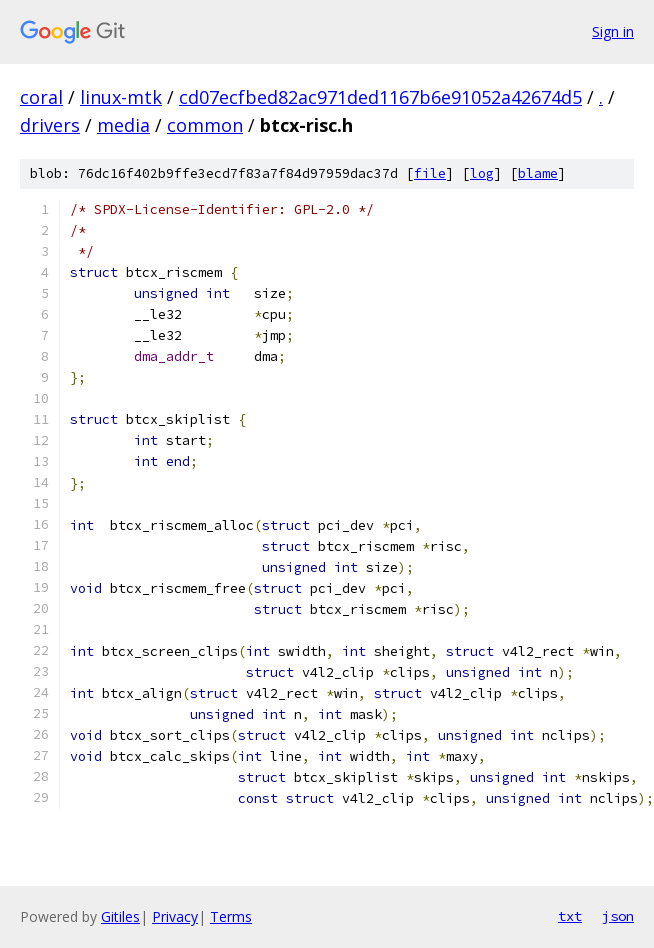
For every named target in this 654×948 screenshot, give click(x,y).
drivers (50, 125)
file (430, 173)
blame (538, 173)
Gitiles (120, 916)
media (123, 125)
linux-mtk (121, 97)
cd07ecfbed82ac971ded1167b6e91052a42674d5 (380, 97)
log (482, 173)
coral (41, 97)
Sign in (613, 31)
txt (570, 916)
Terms (231, 916)
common (205, 125)
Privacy (175, 916)
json (618, 916)
